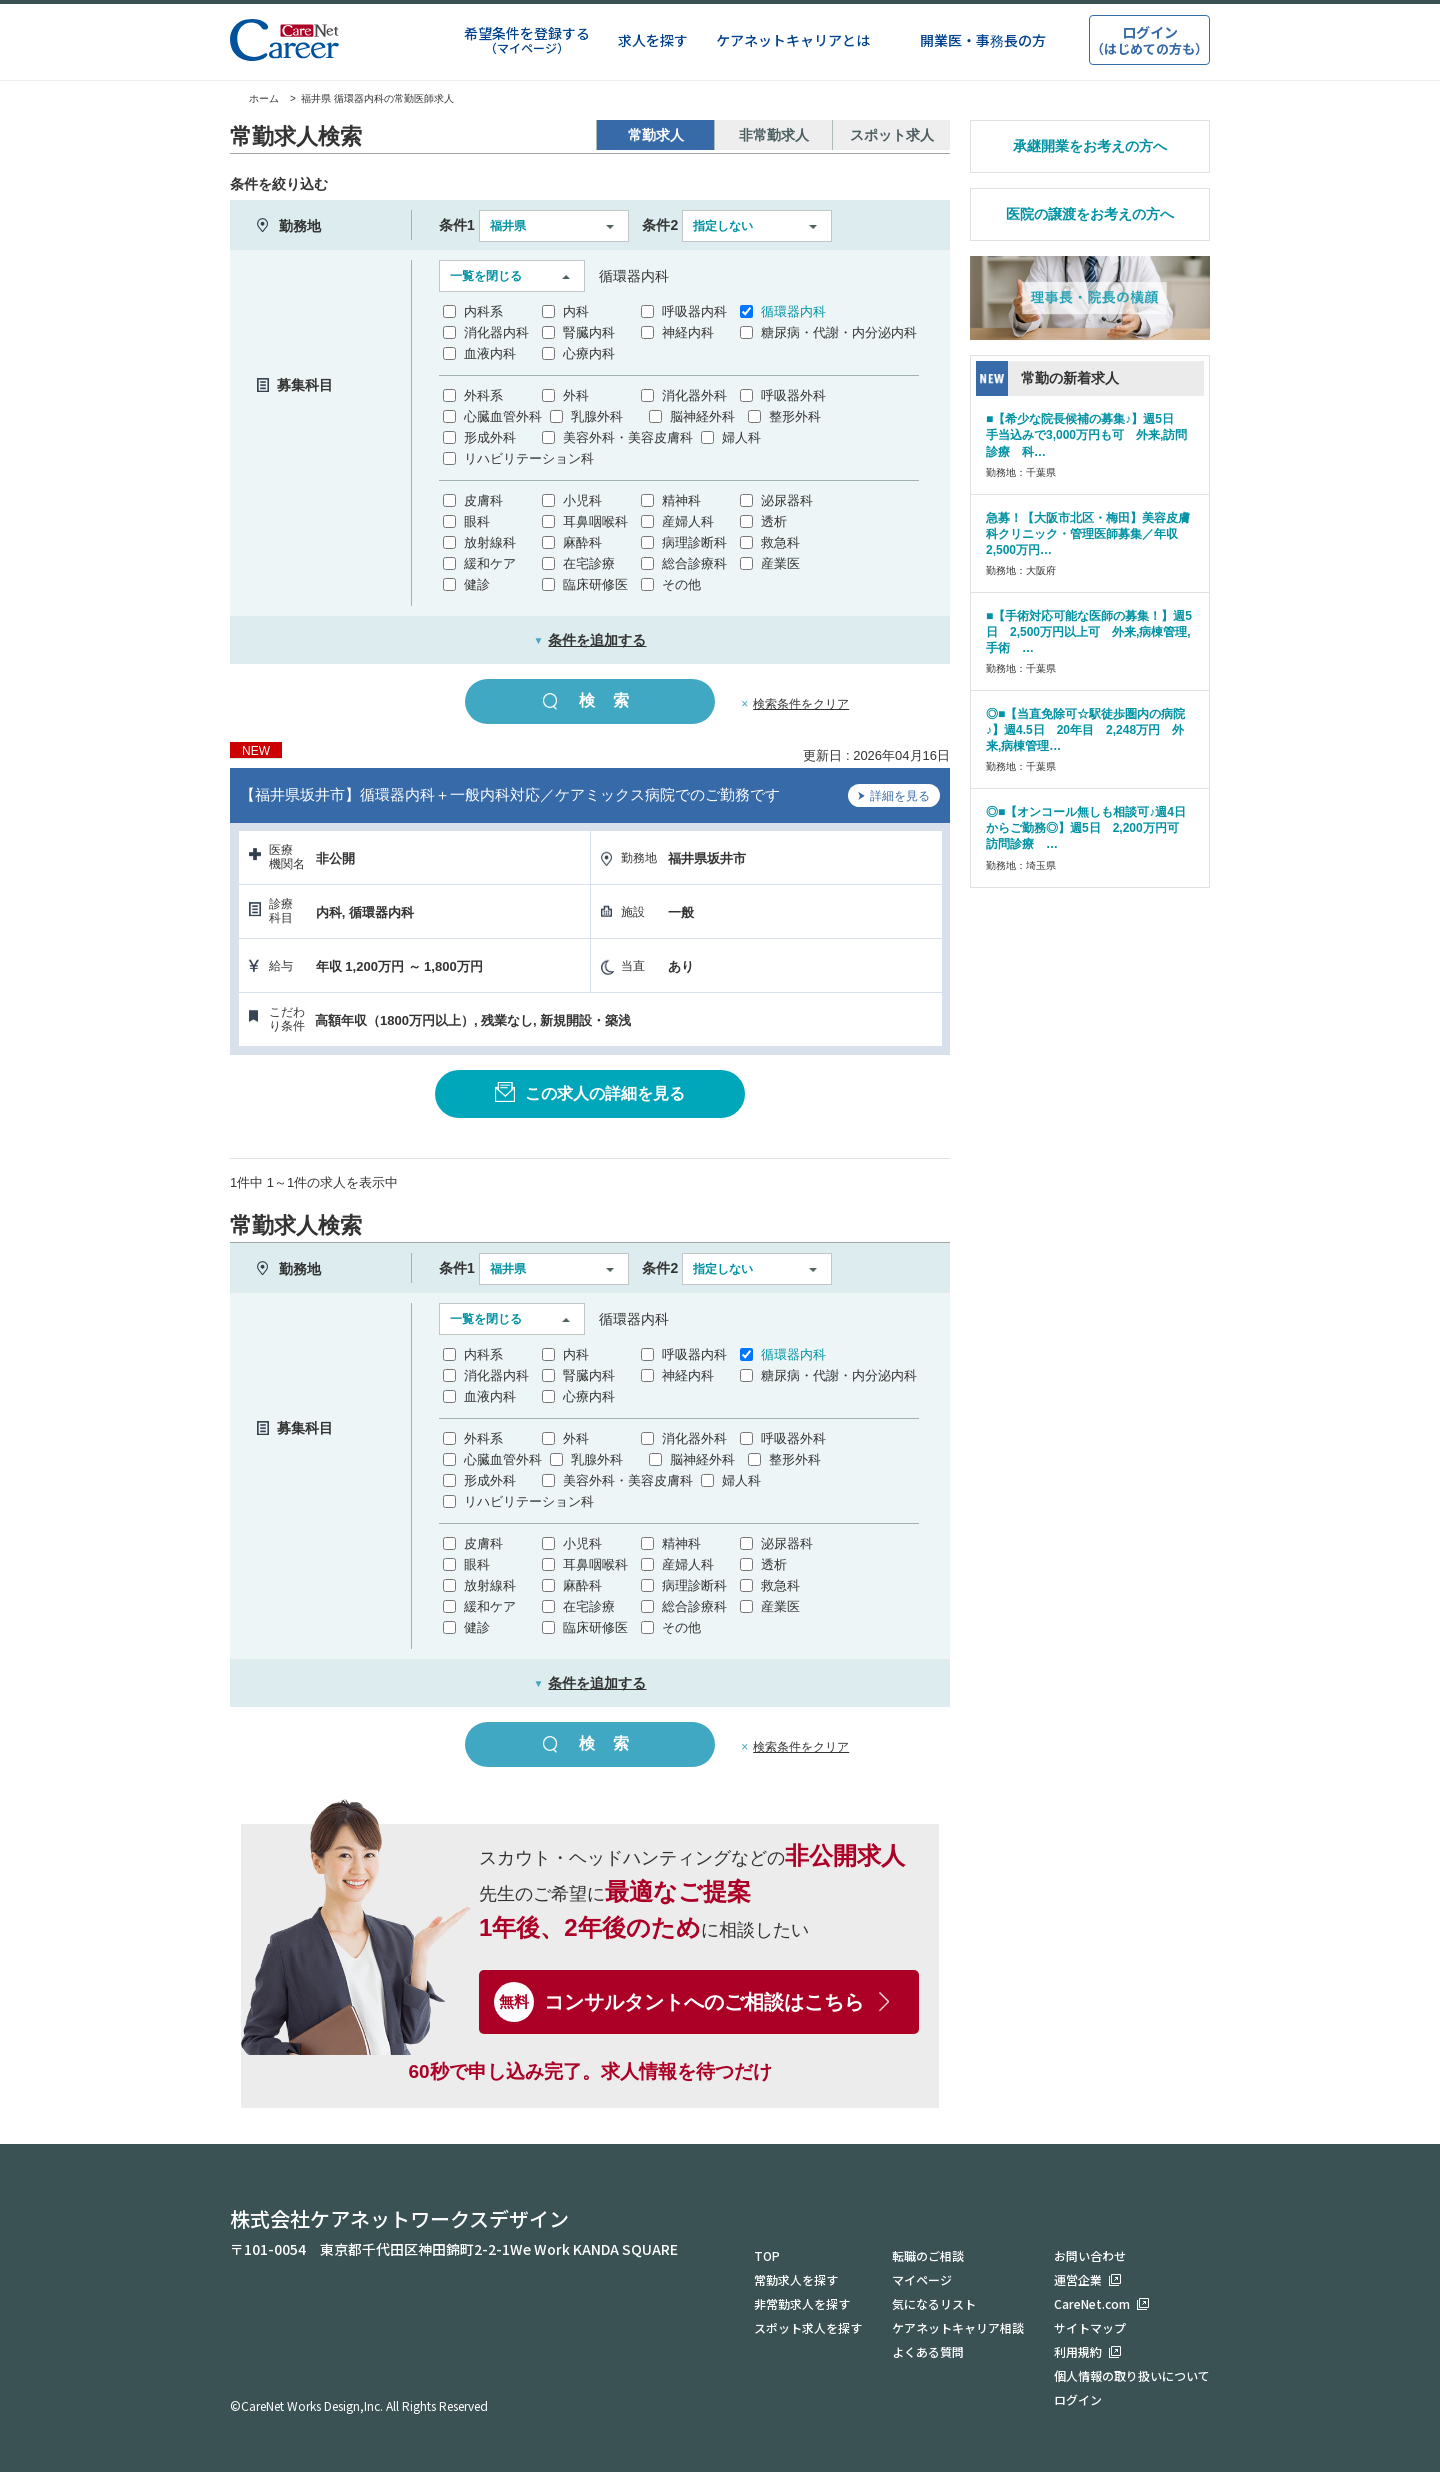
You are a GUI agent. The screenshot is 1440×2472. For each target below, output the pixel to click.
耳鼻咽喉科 (595, 521)
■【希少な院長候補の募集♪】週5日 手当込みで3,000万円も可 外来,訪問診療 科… (1086, 435)
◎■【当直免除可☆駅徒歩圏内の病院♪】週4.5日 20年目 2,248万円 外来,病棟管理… (1085, 730)
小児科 (582, 500)
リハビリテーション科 (529, 458)
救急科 (780, 542)
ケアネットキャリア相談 (958, 2327)
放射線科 (490, 542)
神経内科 (688, 332)
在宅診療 (589, 563)
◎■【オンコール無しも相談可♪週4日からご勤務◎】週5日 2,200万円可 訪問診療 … (1088, 828)
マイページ (922, 2279)
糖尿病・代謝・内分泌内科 (839, 332)
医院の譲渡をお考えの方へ (1090, 214)
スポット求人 (892, 135)
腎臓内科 (589, 332)
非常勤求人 (774, 135)
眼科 (477, 521)
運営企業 (1078, 2279)
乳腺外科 (597, 416)
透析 (774, 521)
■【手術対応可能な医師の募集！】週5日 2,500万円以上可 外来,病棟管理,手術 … (1089, 632)
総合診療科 (694, 563)
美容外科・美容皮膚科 (628, 437)
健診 (477, 584)
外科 (576, 395)
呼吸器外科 (793, 395)
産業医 (780, 563)
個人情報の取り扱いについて (1132, 2375)
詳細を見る (894, 798)
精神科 (681, 500)
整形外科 (795, 416)
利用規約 (1078, 2351)
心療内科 (589, 353)
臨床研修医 (595, 584)
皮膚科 (483, 500)
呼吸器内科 (694, 311)
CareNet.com (1092, 2303)
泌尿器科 (787, 500)
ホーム (254, 98)
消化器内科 (496, 332)
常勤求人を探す (796, 2279)
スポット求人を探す (808, 2327)
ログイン (1078, 2399)
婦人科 (741, 437)
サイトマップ (1090, 2327)
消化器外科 (694, 395)
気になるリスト (934, 2303)
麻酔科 (582, 542)
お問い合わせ (1090, 2255)
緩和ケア (490, 563)
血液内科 (490, 353)
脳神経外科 (702, 416)
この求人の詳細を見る (590, 1092)
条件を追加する (590, 640)
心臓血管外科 (503, 416)
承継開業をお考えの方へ (1090, 146)
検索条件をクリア (801, 704)
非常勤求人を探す (802, 2303)
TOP (767, 2255)
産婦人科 (688, 521)
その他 (681, 584)
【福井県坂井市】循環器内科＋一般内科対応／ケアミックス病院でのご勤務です (510, 794)
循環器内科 (793, 311)
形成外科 (490, 437)
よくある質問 (928, 2351)
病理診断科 (694, 542)
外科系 (483, 395)
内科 (576, 311)
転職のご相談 (928, 2255)
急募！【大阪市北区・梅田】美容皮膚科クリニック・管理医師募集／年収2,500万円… (1088, 534)
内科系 (483, 311)
